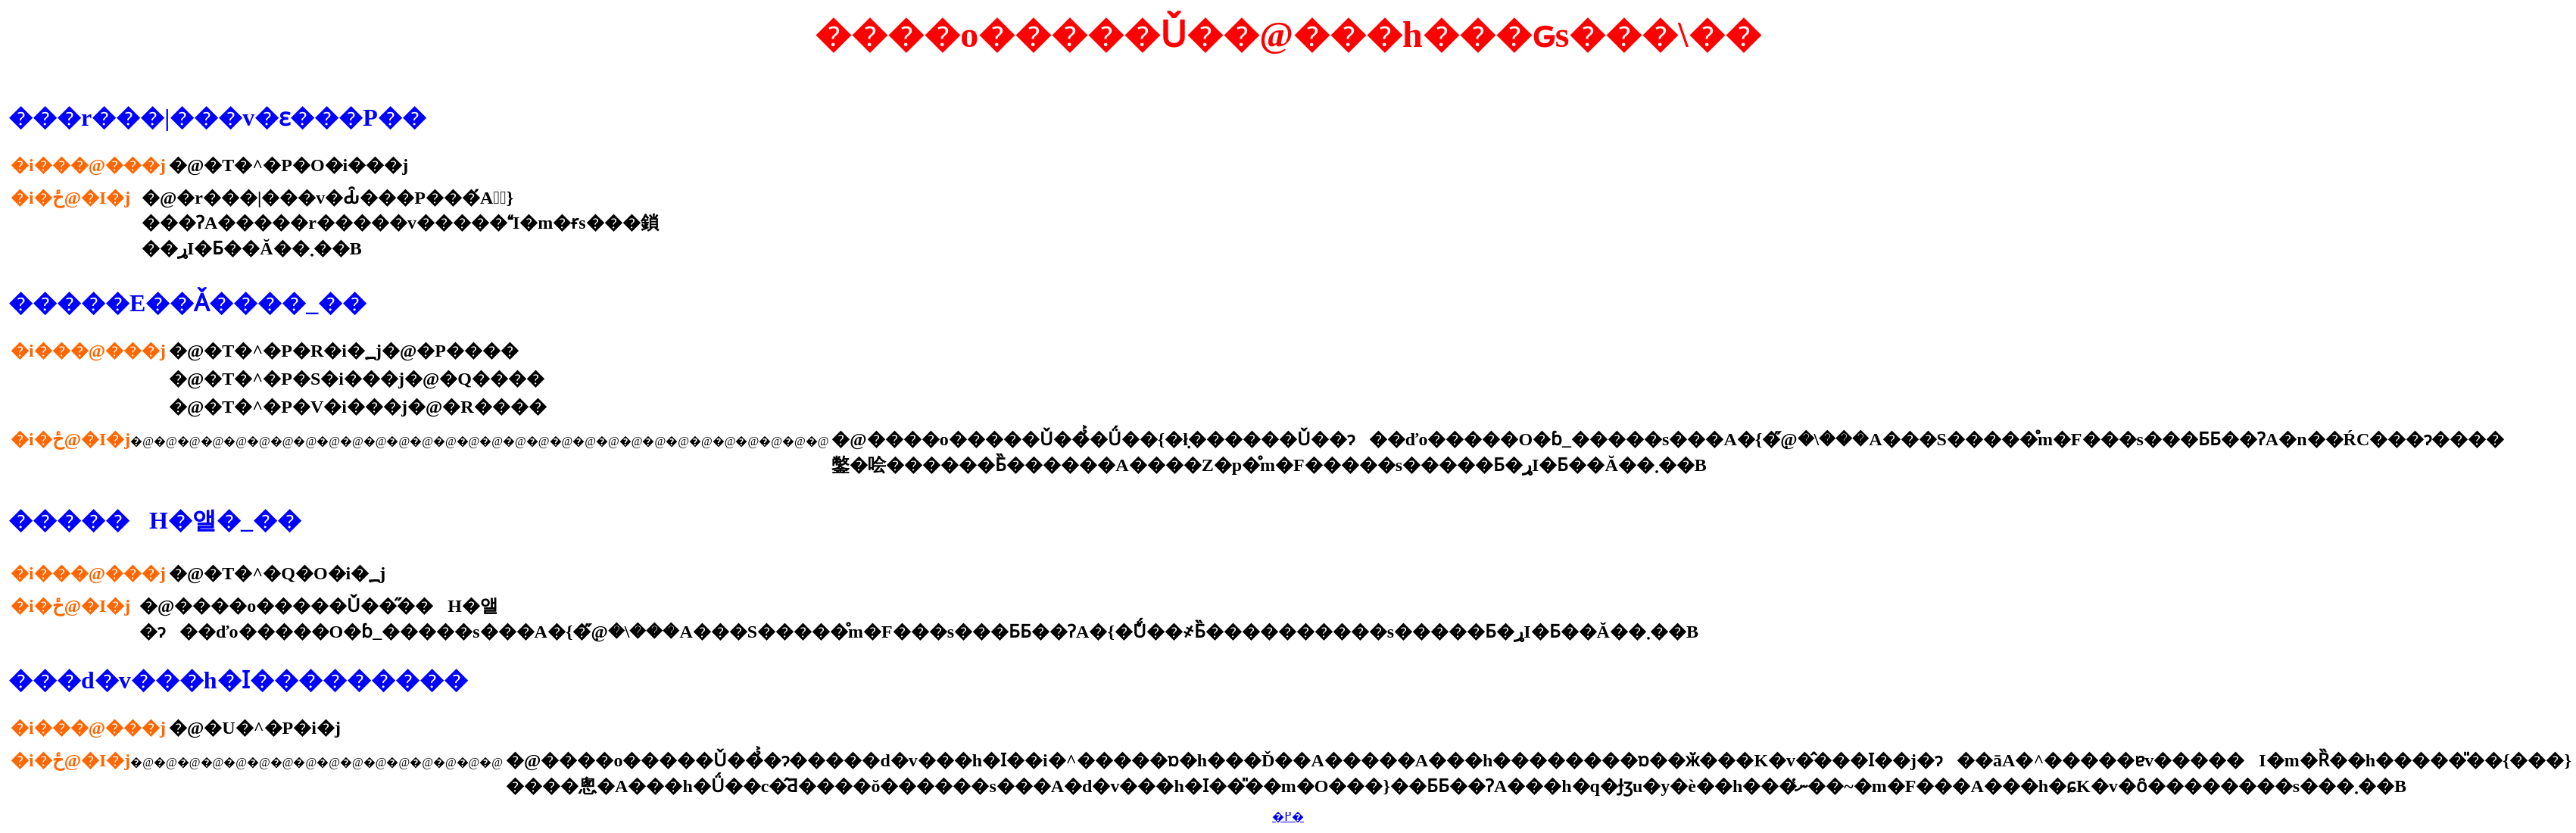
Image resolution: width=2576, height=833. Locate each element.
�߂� (1288, 816)
